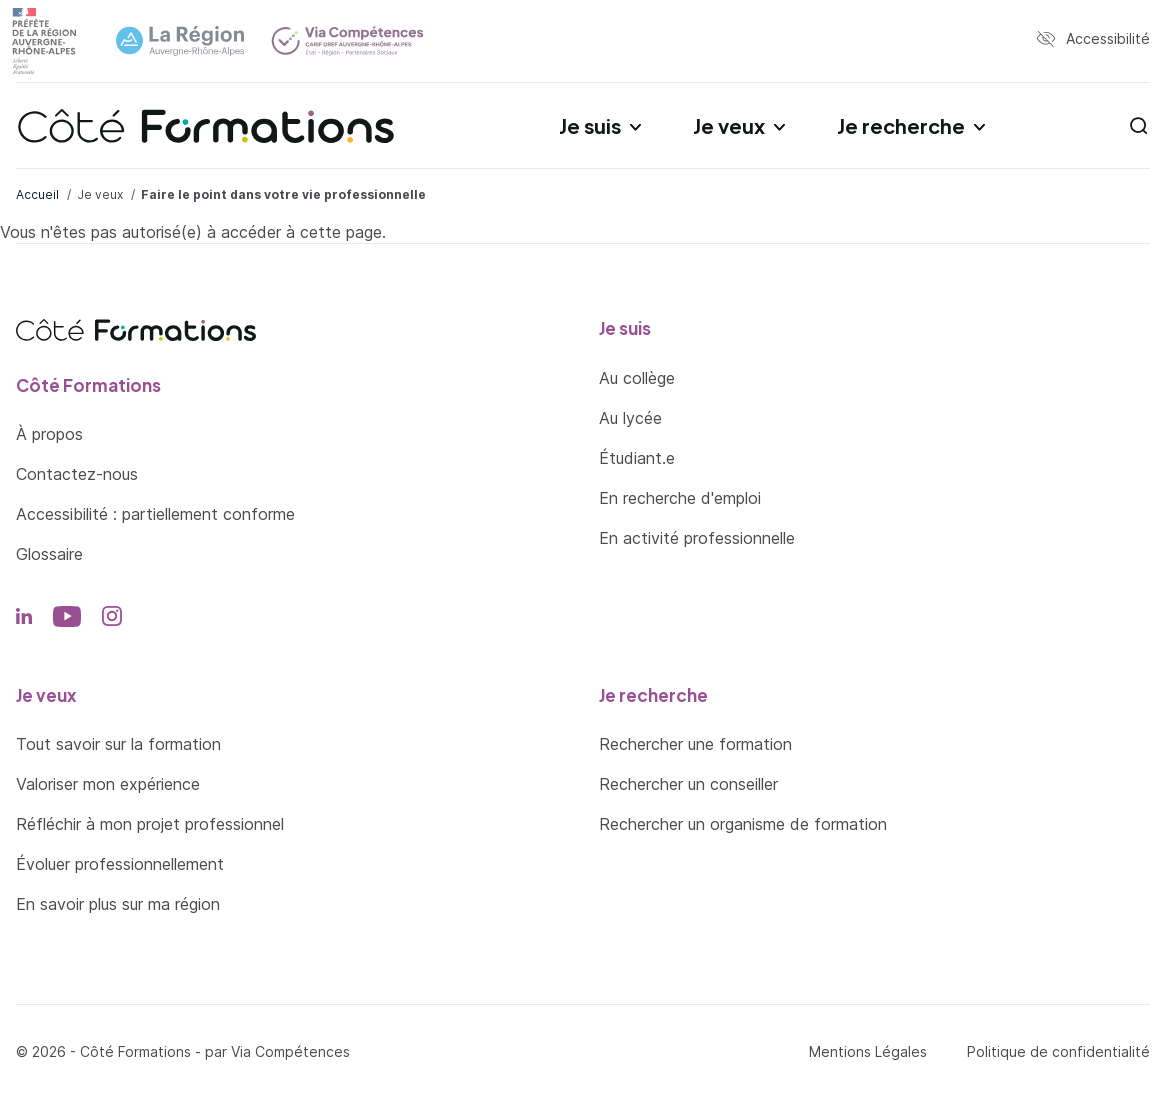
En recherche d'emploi (680, 498)
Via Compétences (290, 1051)
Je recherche (901, 125)
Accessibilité (1108, 38)
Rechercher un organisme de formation (743, 824)
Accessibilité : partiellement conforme (155, 514)
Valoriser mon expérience (108, 784)
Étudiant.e (637, 458)
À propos (49, 434)
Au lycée (630, 418)
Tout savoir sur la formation (118, 744)
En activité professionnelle (697, 538)
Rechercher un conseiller (688, 784)
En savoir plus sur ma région (118, 904)
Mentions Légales (868, 1051)
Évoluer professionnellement (120, 864)
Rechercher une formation (695, 744)
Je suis (590, 125)
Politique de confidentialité (1058, 1051)
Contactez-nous (77, 474)
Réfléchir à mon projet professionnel (150, 824)
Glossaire (49, 554)
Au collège (637, 378)
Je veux (729, 125)
